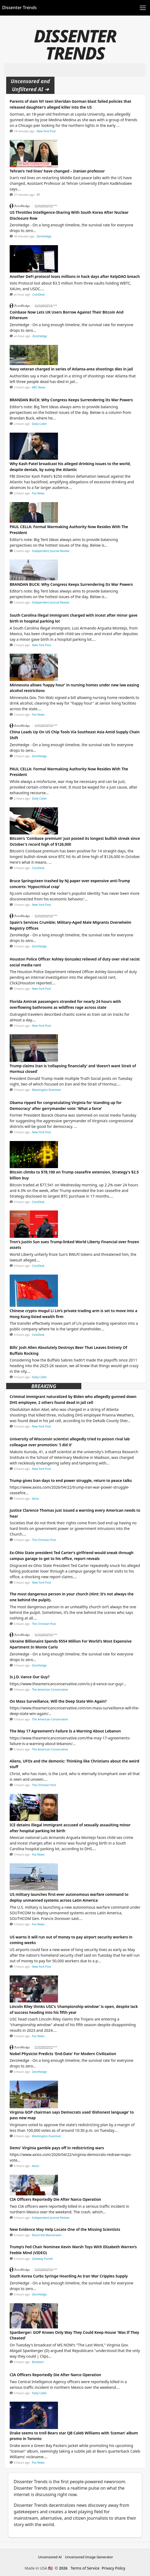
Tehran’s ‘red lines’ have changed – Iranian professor (57, 171)
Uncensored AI (50, 2557)
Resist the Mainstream (46, 2235)
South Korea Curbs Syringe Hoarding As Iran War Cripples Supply (69, 2276)
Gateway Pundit (42, 2259)
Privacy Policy (113, 2568)
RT (38, 195)
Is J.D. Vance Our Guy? (30, 1676)
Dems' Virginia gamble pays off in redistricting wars (57, 2147)
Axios (35, 1498)
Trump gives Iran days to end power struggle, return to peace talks (71, 1480)
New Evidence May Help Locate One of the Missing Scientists (65, 2229)
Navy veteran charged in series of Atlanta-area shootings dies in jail (71, 368)
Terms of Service (85, 2568)
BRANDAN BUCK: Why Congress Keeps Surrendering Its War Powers (71, 399)
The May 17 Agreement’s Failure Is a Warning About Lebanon (65, 1731)
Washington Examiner (46, 1090)
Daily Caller (39, 424)
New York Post (46, 131)
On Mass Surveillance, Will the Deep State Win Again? (58, 1701)
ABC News (38, 387)
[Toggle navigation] (143, 8)
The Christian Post (44, 1540)
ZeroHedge (44, 236)
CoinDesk (38, 294)
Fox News (38, 493)
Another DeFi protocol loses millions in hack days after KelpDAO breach (75, 276)
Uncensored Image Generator (89, 2557)
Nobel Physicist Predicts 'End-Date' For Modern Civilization (63, 2053)
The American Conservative (50, 1689)
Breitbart (38, 2362)
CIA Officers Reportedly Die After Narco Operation (55, 2199)
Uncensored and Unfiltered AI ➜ (30, 85)
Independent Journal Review (50, 551)
